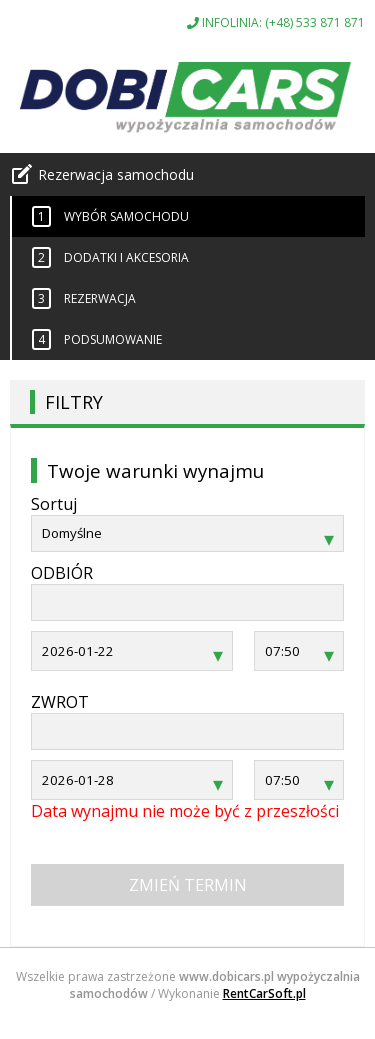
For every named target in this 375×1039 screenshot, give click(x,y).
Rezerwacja (84, 298)
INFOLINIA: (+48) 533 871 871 (276, 22)
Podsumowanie (97, 339)
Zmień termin (188, 885)
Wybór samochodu (110, 216)
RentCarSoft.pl (264, 993)
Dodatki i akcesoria (110, 257)
